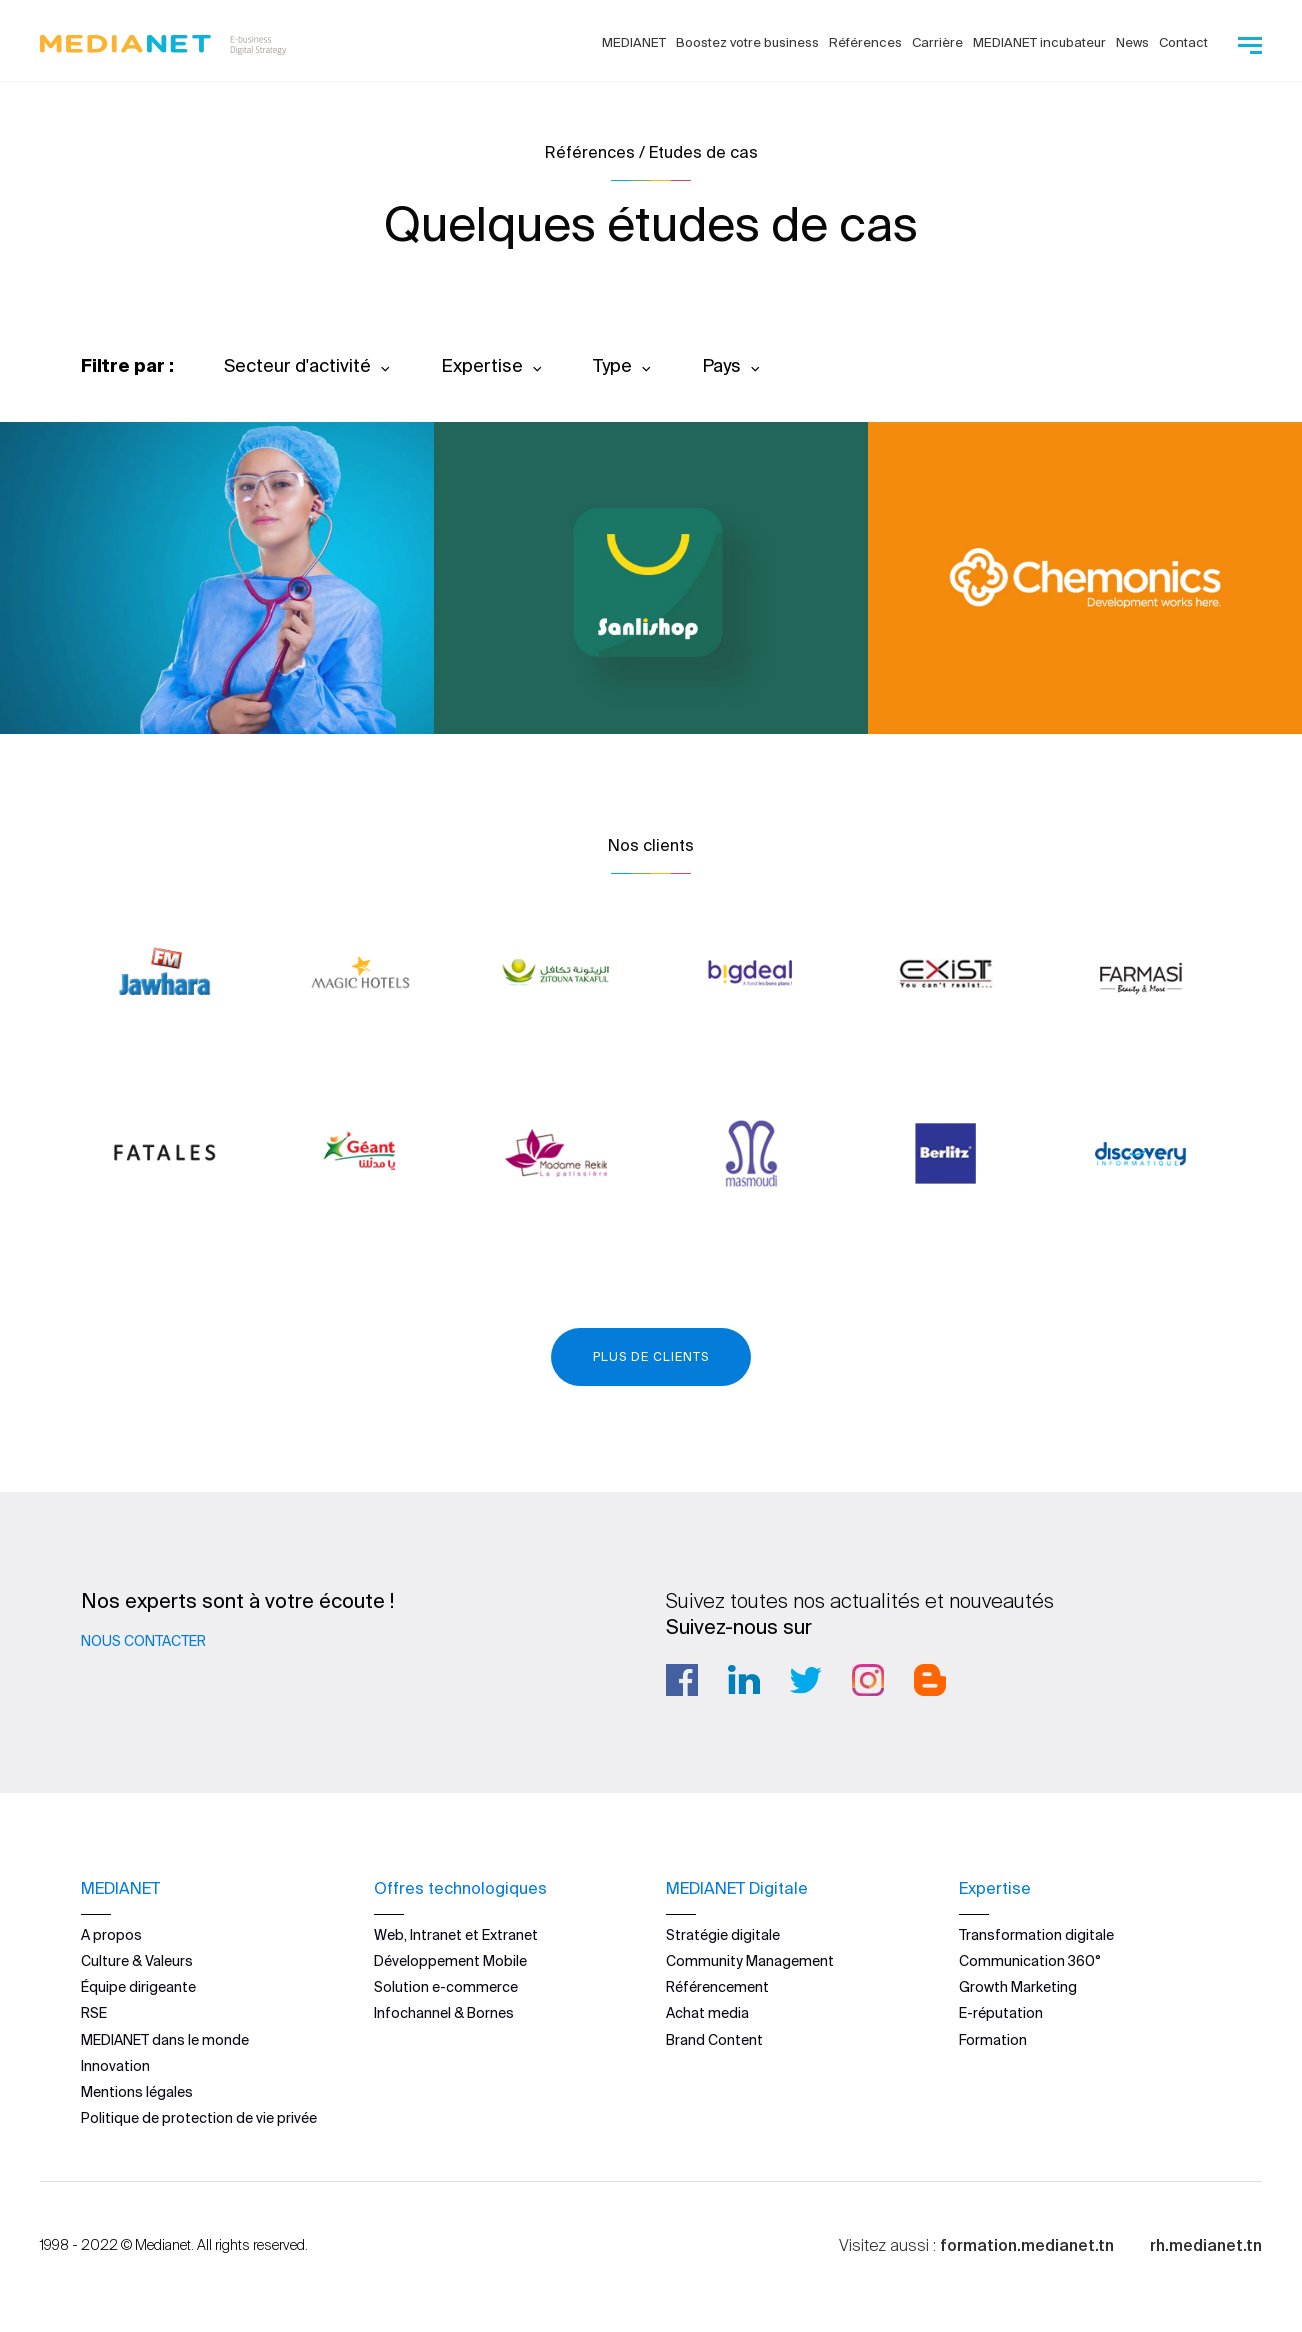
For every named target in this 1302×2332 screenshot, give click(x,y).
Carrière (937, 42)
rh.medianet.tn (1206, 2245)
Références (865, 42)
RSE (94, 2013)
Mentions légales (137, 2092)
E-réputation (1001, 2013)
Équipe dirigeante (138, 1987)
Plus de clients (651, 1356)
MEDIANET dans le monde (165, 2040)
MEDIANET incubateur (1039, 42)
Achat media (707, 2013)
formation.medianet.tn (1027, 2245)
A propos (111, 1935)
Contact (1183, 42)
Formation (993, 2040)
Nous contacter (143, 1641)
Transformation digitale (1036, 1935)
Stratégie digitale (723, 1935)
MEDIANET (634, 42)
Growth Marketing (1018, 1987)
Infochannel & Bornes (444, 2013)
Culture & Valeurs (137, 1961)
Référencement (717, 1987)
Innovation (115, 2066)
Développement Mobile (450, 1961)
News (1132, 42)
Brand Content (714, 2040)
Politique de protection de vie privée (199, 2118)
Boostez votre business (747, 42)
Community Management (750, 1961)
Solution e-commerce (446, 1987)
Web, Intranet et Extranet (456, 1935)
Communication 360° (1030, 1961)
